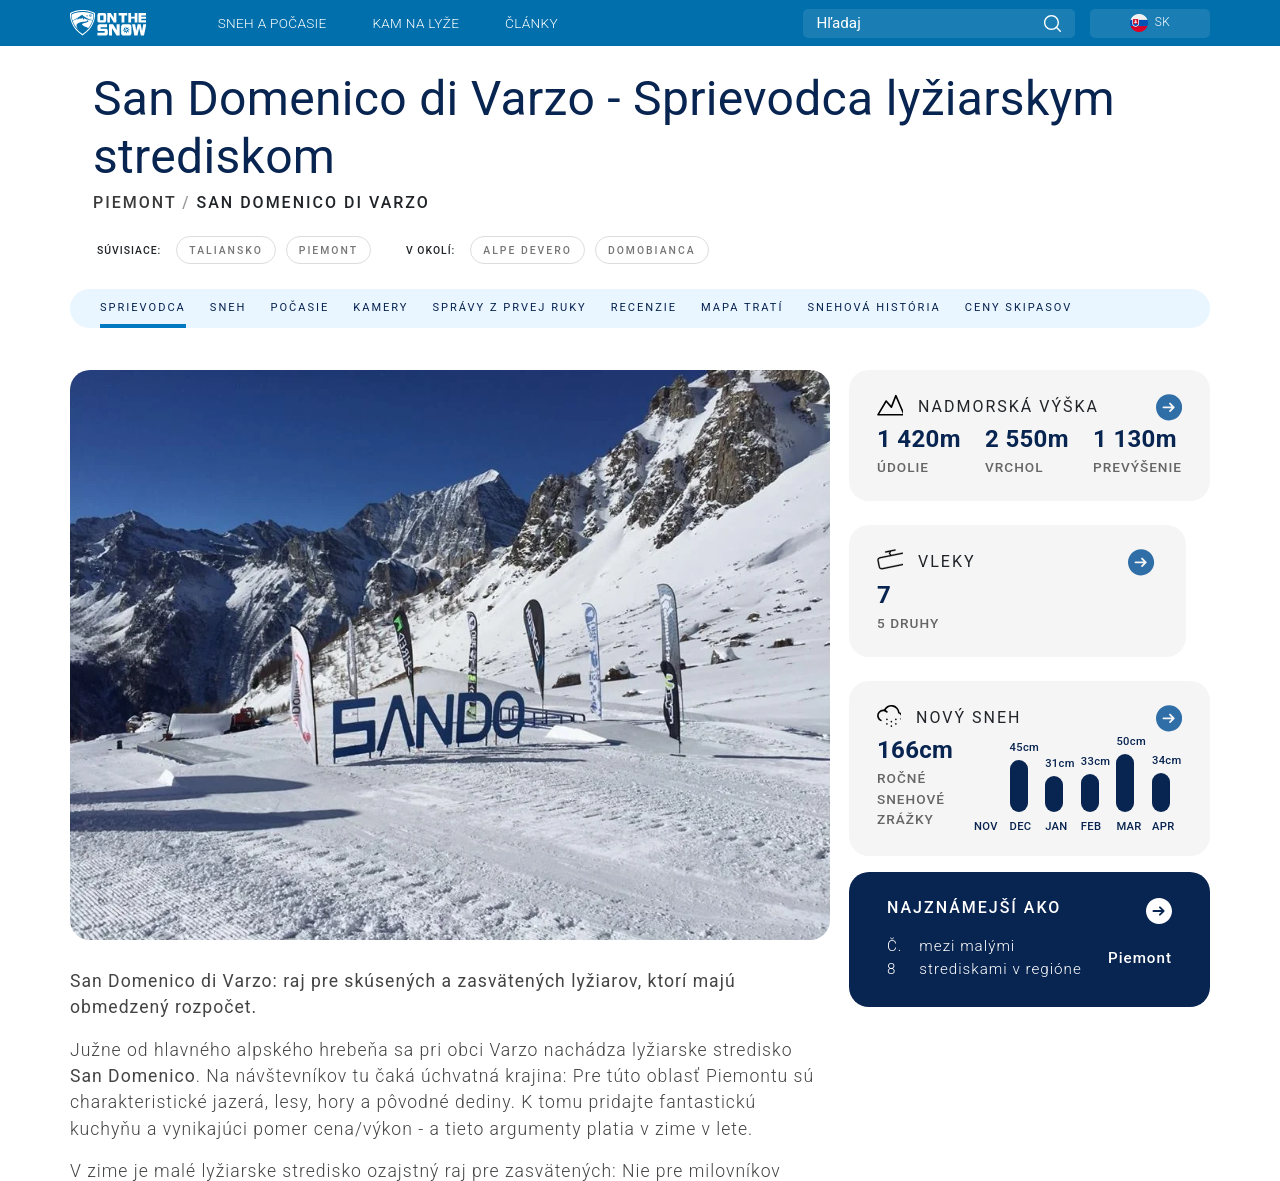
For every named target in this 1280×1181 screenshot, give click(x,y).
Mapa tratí (742, 307)
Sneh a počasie (272, 23)
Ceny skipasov (1019, 307)
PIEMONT (134, 202)
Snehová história (873, 307)
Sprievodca (143, 307)
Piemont (328, 250)
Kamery (380, 307)
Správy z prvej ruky (510, 307)
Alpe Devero (527, 250)
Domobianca (652, 250)
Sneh (228, 307)
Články (531, 23)
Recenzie (644, 307)
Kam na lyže (415, 23)
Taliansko (226, 250)
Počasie (299, 307)
